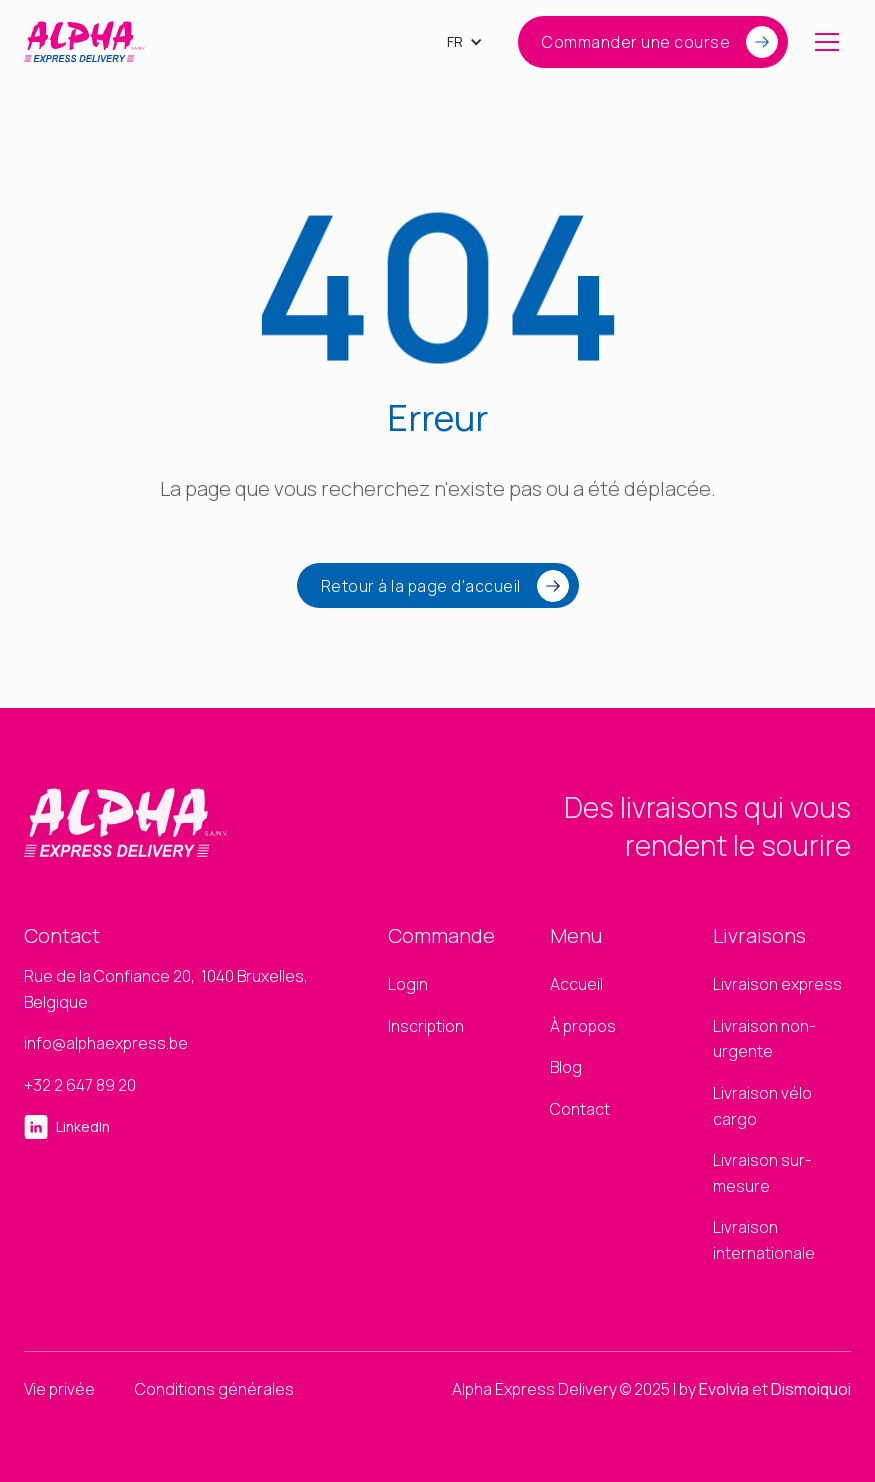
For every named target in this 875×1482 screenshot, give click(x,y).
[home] (84, 42)
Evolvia (724, 1389)
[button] (465, 42)
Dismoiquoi (811, 1389)
